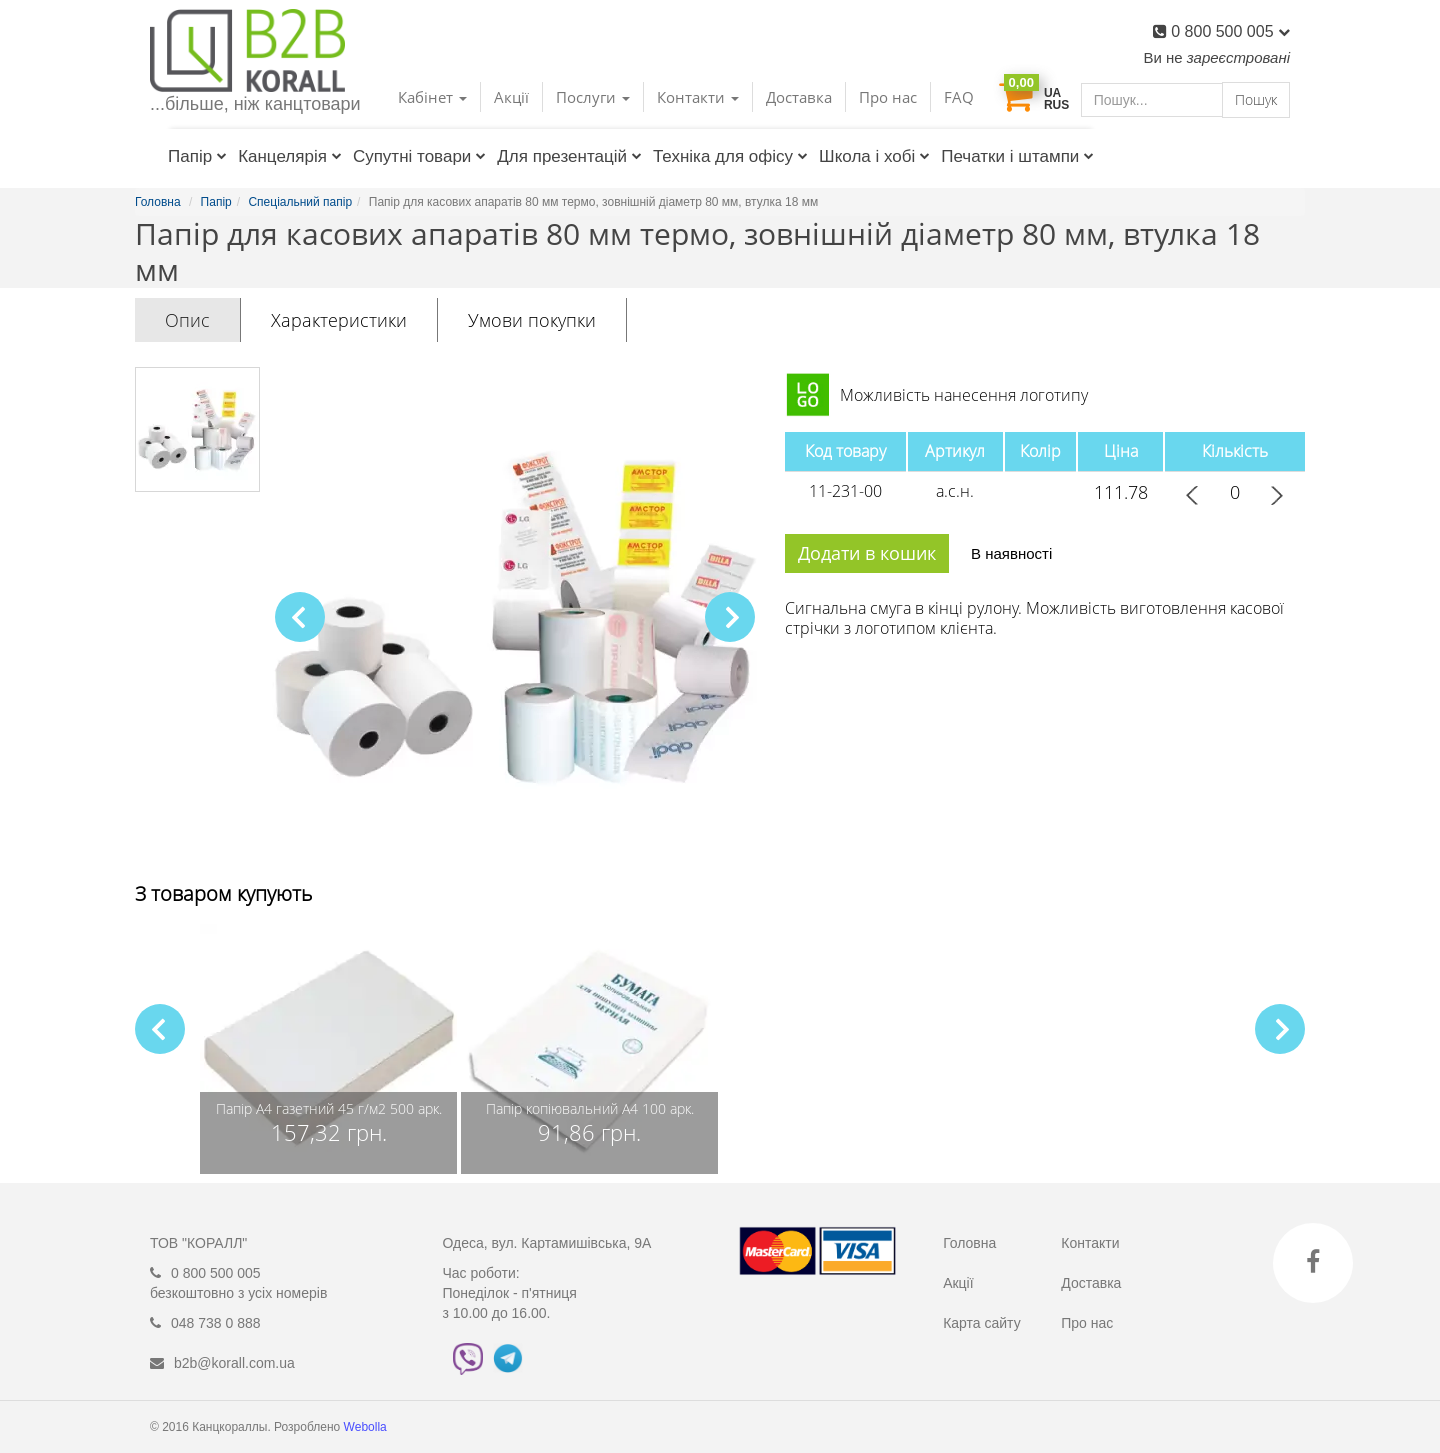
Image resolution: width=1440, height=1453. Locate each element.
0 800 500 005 (1230, 31)
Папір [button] (197, 156)
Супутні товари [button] (419, 156)
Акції (511, 97)
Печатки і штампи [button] (1017, 156)
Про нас (888, 97)
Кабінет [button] (432, 97)
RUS (1056, 105)
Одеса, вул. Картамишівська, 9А (547, 1243)
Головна (969, 1243)
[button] (730, 617)
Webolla (367, 1427)
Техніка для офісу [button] (730, 156)
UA (1052, 93)
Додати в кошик (867, 553)
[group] (328, 1049)
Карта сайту (982, 1323)
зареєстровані (1238, 57)
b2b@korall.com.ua (234, 1363)
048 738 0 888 (216, 1323)
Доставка (799, 97)
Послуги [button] (593, 97)
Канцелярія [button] (290, 156)
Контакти (1090, 1243)
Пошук (1256, 99)
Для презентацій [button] (569, 156)
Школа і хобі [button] (874, 156)
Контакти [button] (698, 97)
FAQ (959, 97)
